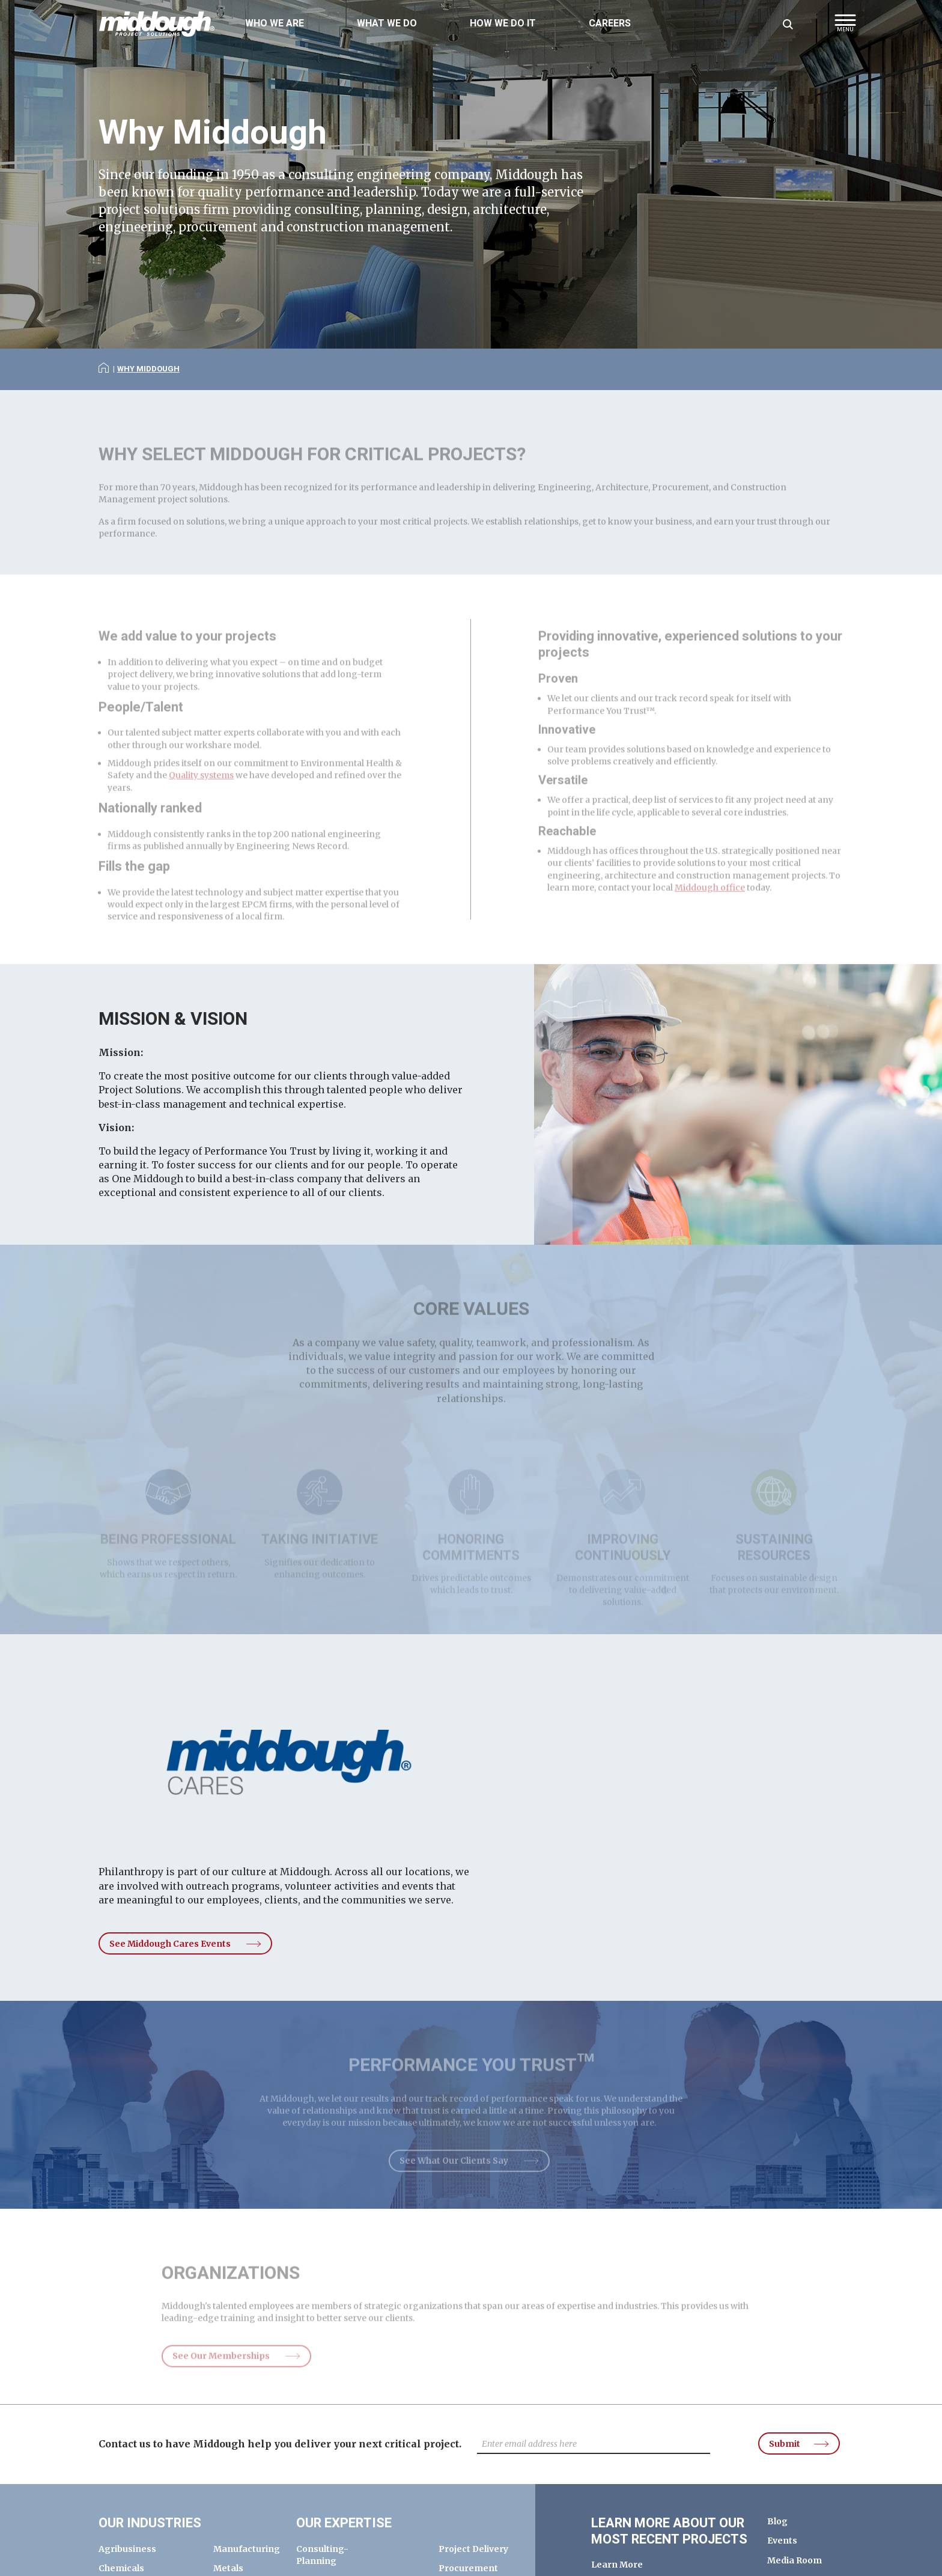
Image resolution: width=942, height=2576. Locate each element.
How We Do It (503, 23)
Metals (228, 2568)
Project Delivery (473, 2549)
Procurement (468, 2568)
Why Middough (148, 368)
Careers (610, 23)
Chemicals (121, 2568)
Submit (784, 2443)
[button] (844, 27)
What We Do (387, 23)
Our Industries (150, 2523)
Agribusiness (127, 2549)
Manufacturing (246, 2549)
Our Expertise (344, 2523)
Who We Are (274, 23)
